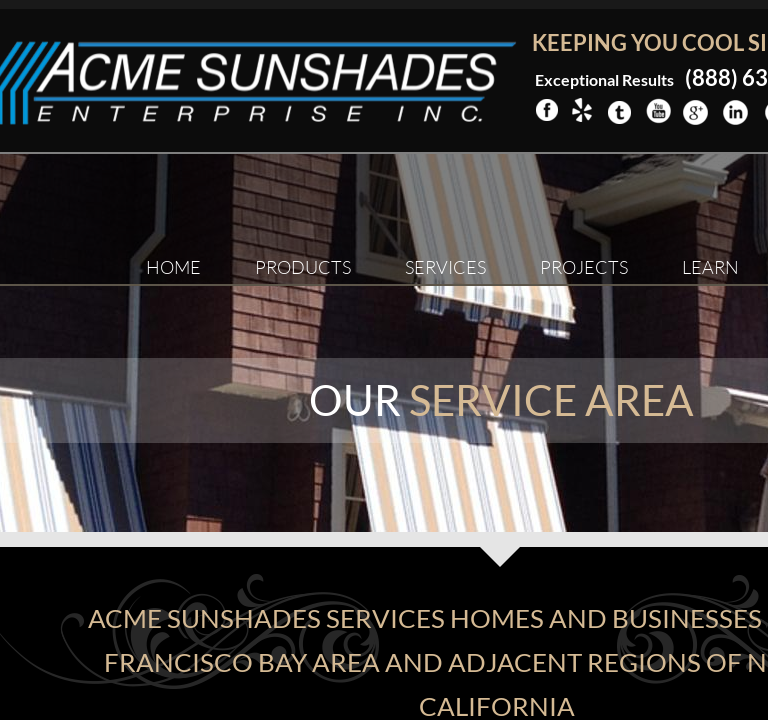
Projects (584, 267)
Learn (710, 267)
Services (445, 267)
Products (303, 267)
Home (173, 267)
